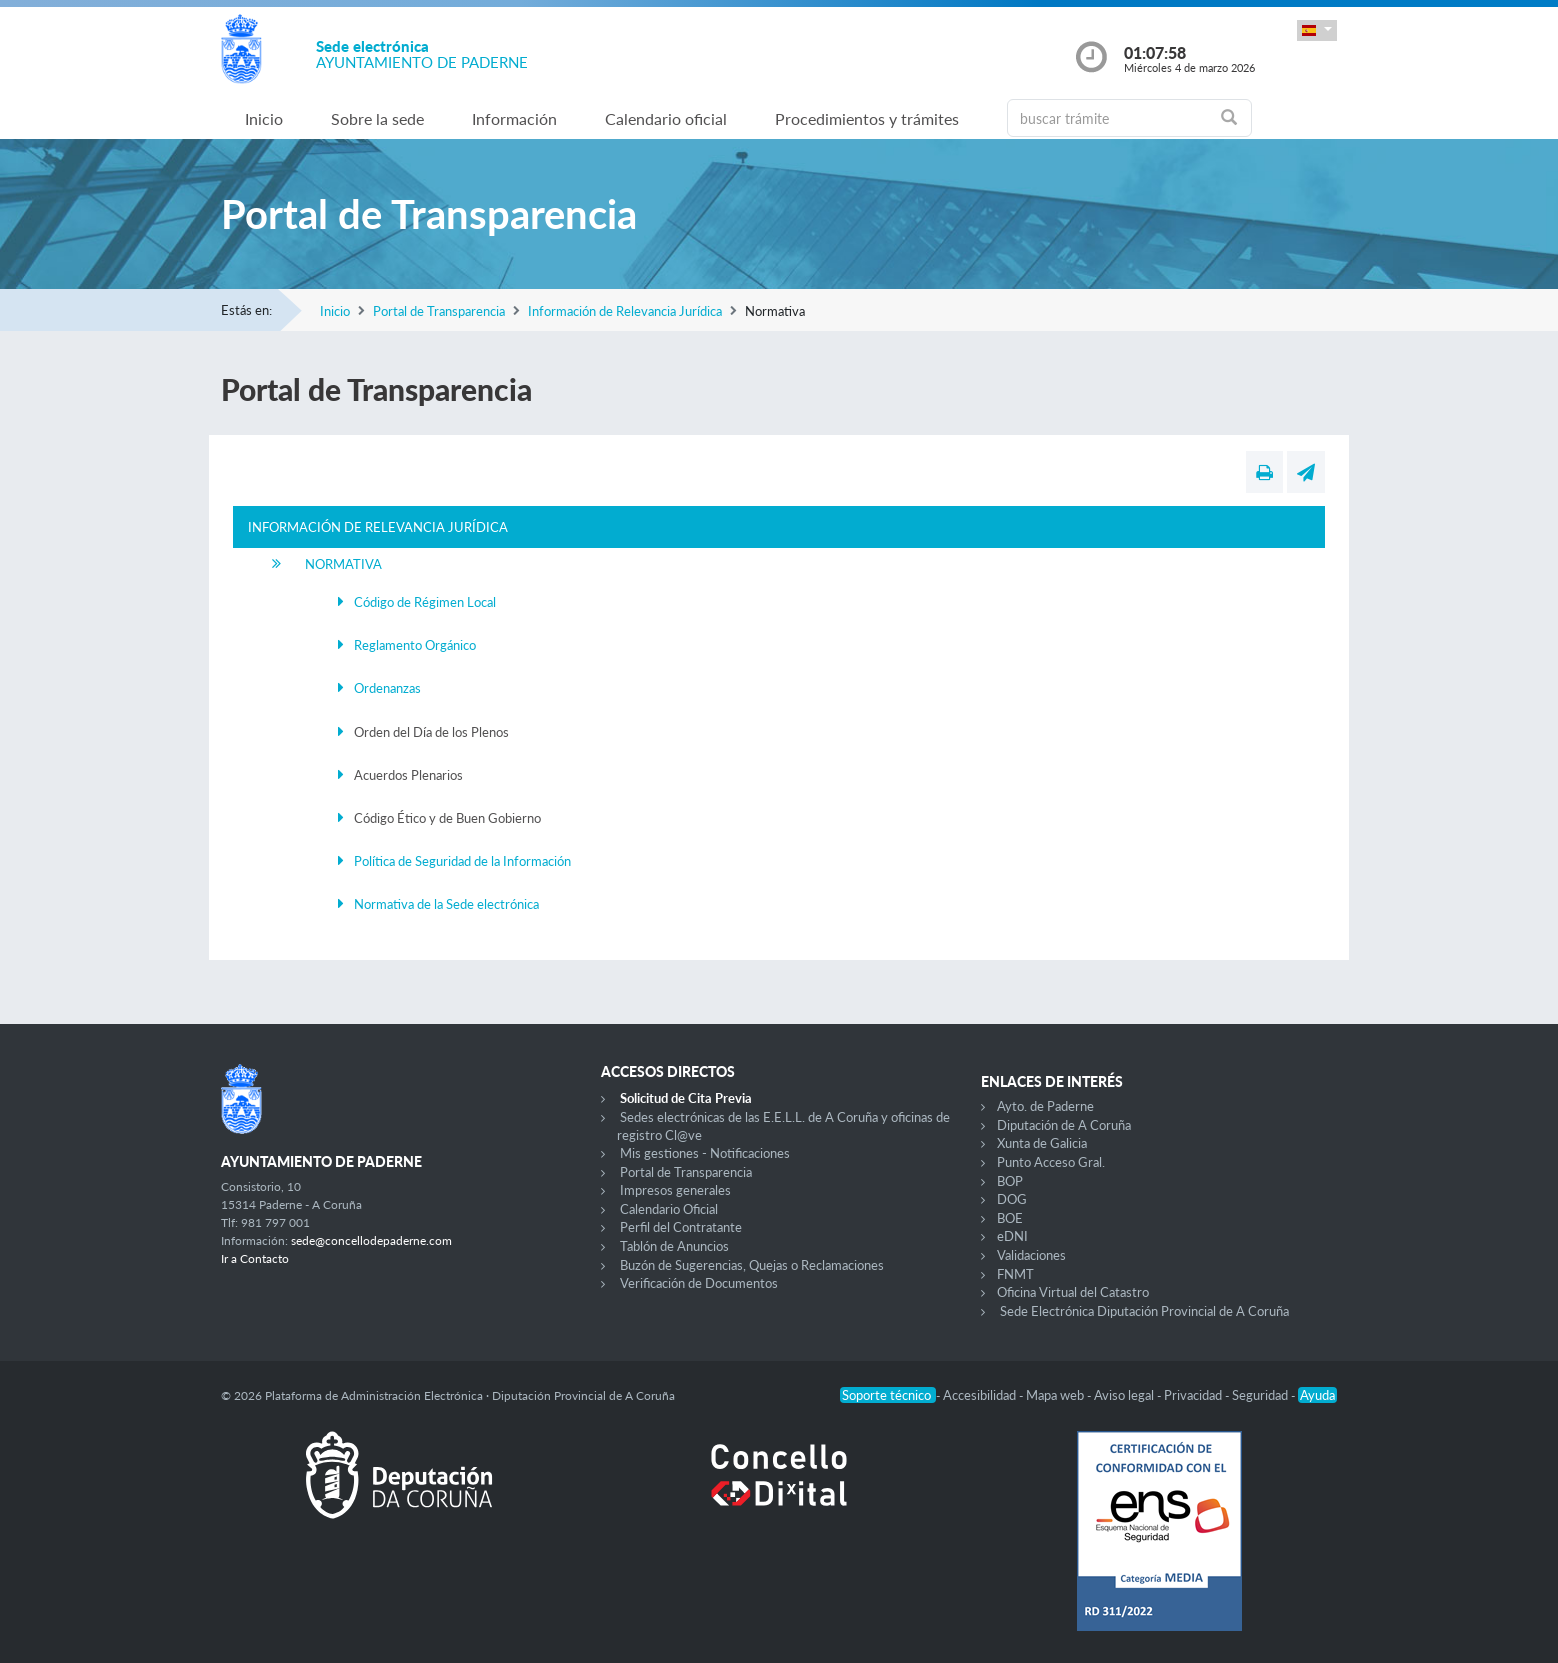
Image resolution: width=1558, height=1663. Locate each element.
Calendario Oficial (669, 1209)
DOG (1012, 1199)
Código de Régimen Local (425, 602)
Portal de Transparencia (439, 311)
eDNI (1012, 1236)
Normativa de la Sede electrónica (446, 904)
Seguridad (1261, 1395)
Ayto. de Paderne (1045, 1106)
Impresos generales (675, 1190)
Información (514, 118)
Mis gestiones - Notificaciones (705, 1153)
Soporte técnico (888, 1395)
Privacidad (1194, 1395)
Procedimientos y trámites (867, 118)
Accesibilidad (981, 1395)
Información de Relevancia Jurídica (625, 311)
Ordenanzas (387, 688)
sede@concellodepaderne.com (371, 1240)
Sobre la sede (377, 118)
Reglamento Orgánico (415, 645)
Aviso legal (1125, 1395)
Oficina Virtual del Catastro (1073, 1292)
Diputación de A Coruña (1064, 1125)
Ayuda (1317, 1395)
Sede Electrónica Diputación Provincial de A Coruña (1144, 1311)
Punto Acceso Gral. (1051, 1162)
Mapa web (1056, 1395)
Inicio (264, 118)
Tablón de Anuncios (674, 1246)
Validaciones (1031, 1255)
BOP (1010, 1181)
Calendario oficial (666, 118)
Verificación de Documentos (699, 1283)
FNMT (1015, 1274)
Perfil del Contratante (681, 1227)
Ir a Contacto (255, 1258)
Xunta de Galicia (1042, 1143)
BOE (1010, 1218)
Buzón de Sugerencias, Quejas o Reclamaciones (752, 1265)
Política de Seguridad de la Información (462, 861)
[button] (1317, 30)
